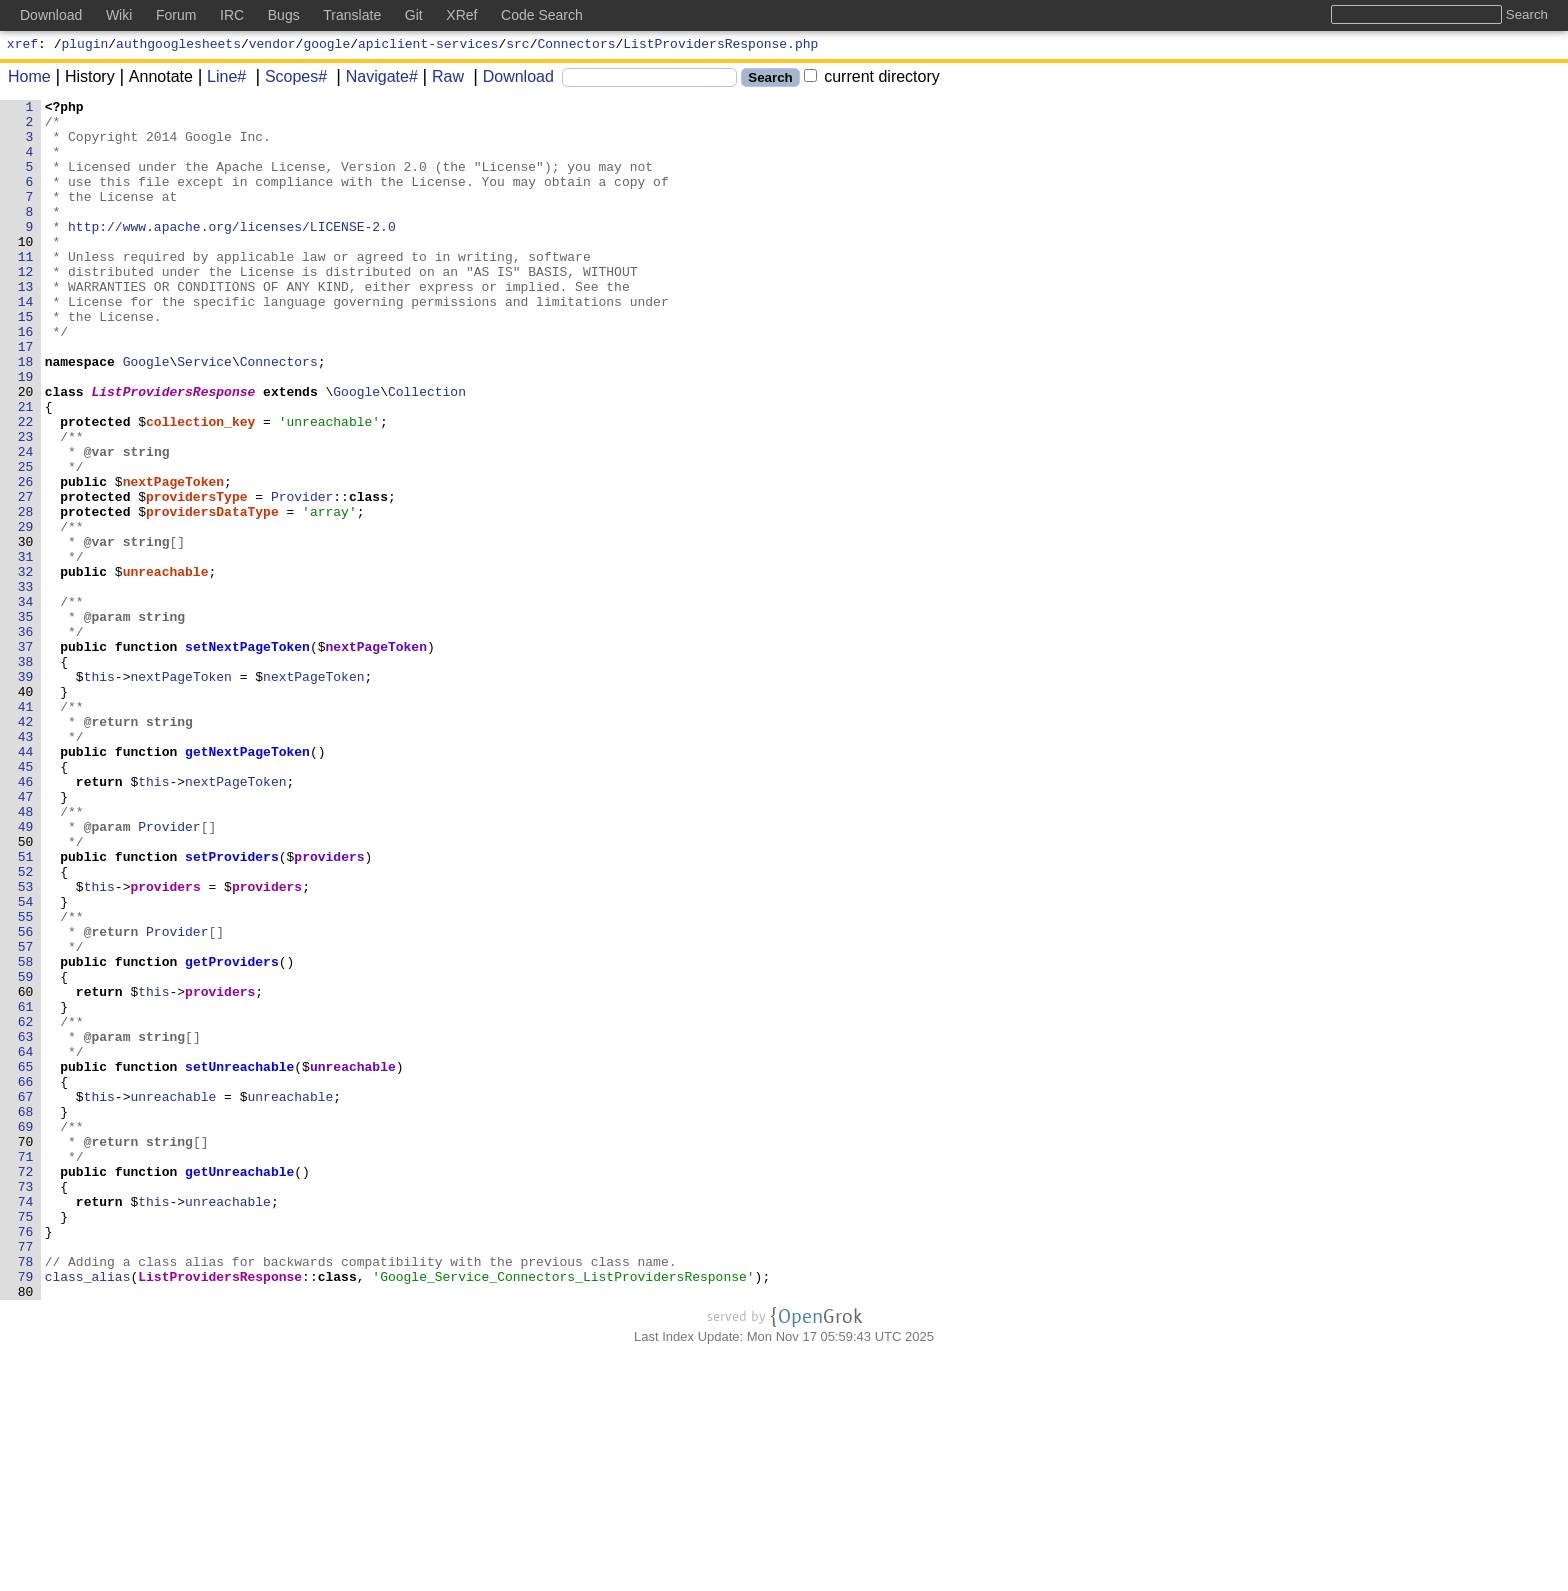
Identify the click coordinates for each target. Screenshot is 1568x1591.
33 (26, 685)
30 (26, 631)
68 (26, 1315)
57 (26, 1117)
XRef (461, 15)
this (99, 793)
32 (26, 667)
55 (26, 1081)
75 (26, 1441)
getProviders (233, 1135)
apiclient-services (428, 46)
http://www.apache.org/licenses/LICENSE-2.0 (233, 253)
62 (26, 1207)
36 (26, 739)
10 (26, 271)
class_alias (88, 1513)
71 (26, 1369)
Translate (352, 15)
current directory (872, 79)
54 (26, 1063)
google (326, 46)
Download (511, 79)
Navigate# (375, 79)
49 (26, 973)
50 (26, 991)
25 (26, 541)
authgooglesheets (178, 46)
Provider (303, 577)
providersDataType (213, 595)
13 (26, 325)
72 (26, 1387)
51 (26, 1009)
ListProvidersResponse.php (720, 46)
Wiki (119, 15)
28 (26, 595)
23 (26, 505)
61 (26, 1189)
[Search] (649, 80)
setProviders (233, 1009)
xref (22, 46)
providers (330, 1009)
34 (26, 703)
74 (26, 1423)
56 (26, 1099)
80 (26, 1531)
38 (26, 775)
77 (26, 1477)
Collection (428, 451)
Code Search (542, 15)
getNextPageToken (248, 883)
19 (26, 433)
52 (26, 1027)
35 (26, 721)
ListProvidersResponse (174, 451)
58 (26, 1135)
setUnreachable (240, 1261)
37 (26, 757)
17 (26, 397)
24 (26, 523)
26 (26, 559)
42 (26, 847)
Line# (219, 79)
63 (26, 1225)
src (517, 46)
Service (205, 415)
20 (26, 451)
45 (26, 901)
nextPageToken (173, 559)
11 (26, 289)
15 (26, 361)
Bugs (284, 15)
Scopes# (289, 79)
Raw (441, 79)
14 (26, 343)
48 (26, 955)
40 (26, 811)
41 (26, 829)
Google (146, 415)
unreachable (166, 667)
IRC (232, 15)
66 (26, 1279)
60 (26, 1171)
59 (26, 1153)
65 (26, 1261)
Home (29, 79)
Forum (176, 15)
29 (26, 613)
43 (26, 865)
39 (26, 793)
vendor (272, 46)
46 (26, 919)
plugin (85, 46)
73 (26, 1405)
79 (26, 1513)
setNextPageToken (248, 757)
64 (26, 1243)
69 (26, 1333)
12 (26, 307)
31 (26, 649)
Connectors (577, 46)
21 (26, 469)
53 (26, 1045)
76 (26, 1459)
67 (26, 1297)
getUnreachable (240, 1387)
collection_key (201, 487)
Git (414, 15)
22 (26, 487)
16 (26, 379)
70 (26, 1351)
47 (26, 937)
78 (26, 1495)
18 (26, 415)
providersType (197, 577)
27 (26, 577)
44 (26, 883)
